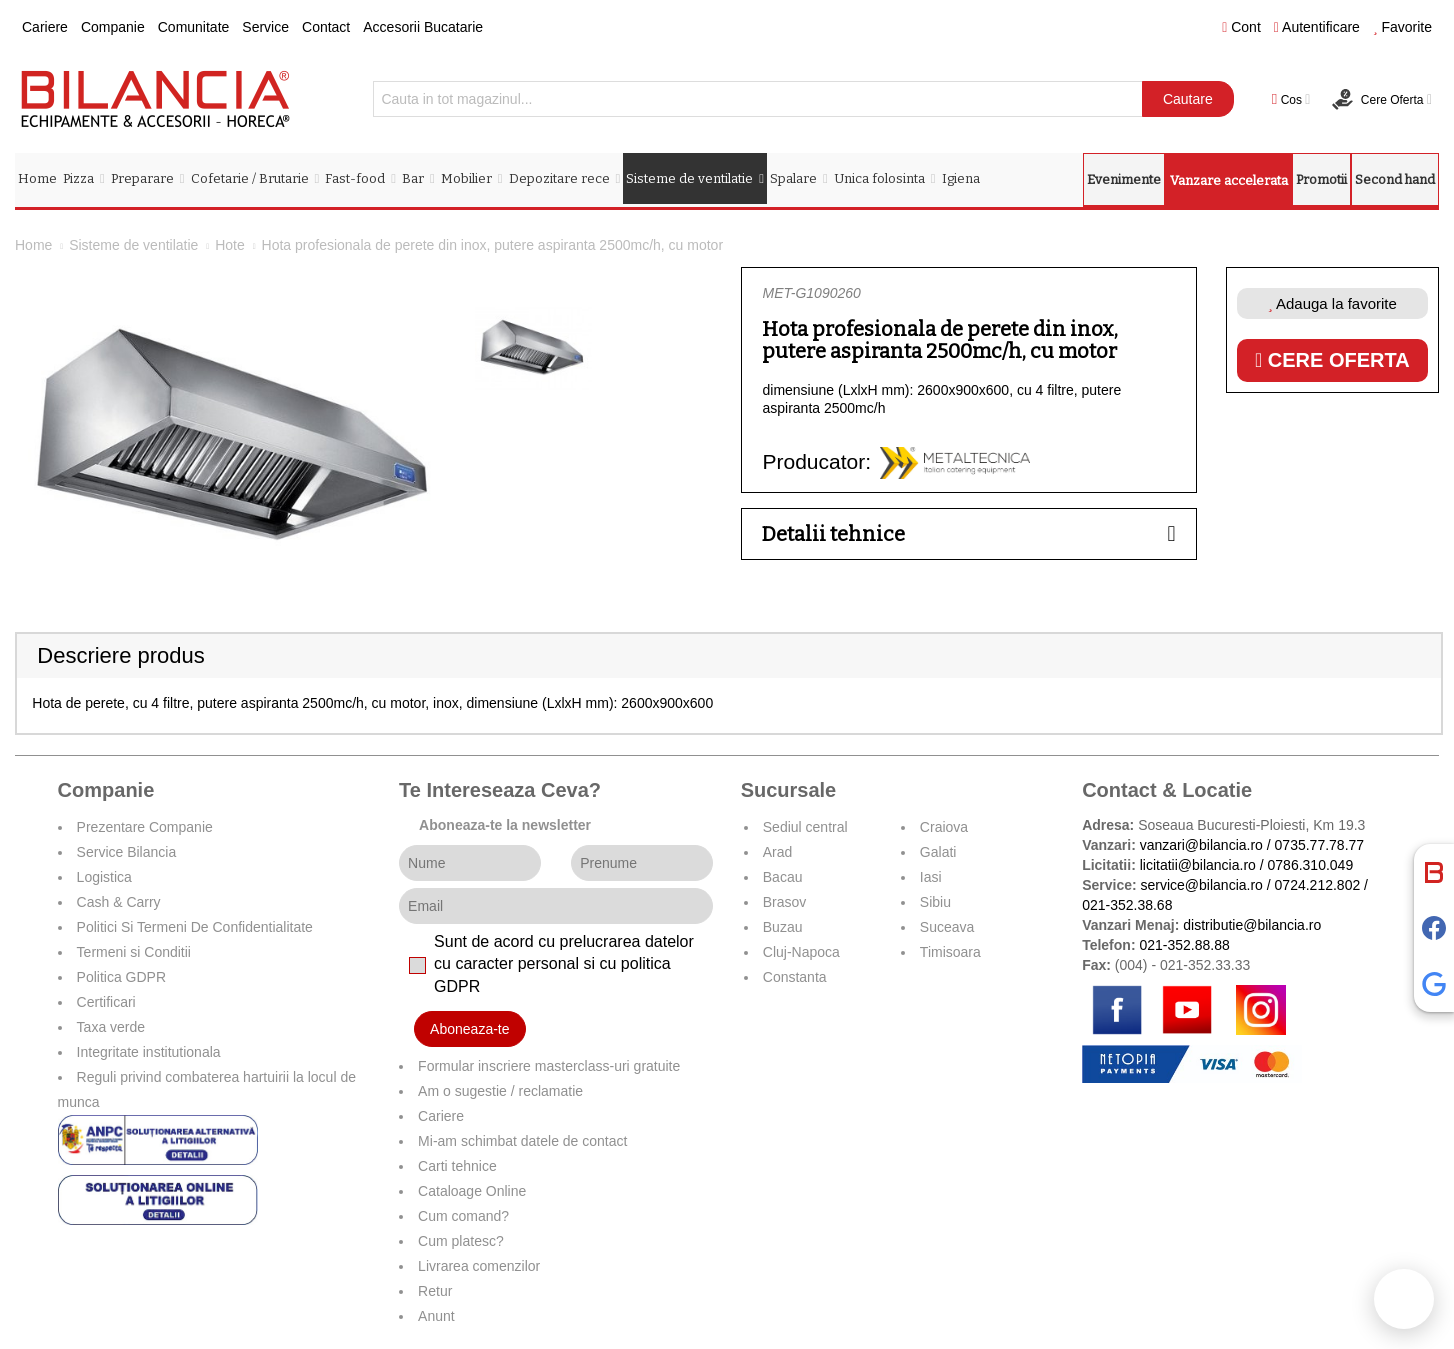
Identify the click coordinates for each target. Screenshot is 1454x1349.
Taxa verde (111, 1027)
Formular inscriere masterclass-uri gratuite (549, 1066)
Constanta (795, 977)
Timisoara (950, 952)
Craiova (944, 827)
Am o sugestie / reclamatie (500, 1091)
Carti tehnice (457, 1166)
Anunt (436, 1316)
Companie (113, 27)
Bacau (783, 877)
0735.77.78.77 (1320, 845)
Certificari (106, 1002)
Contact (326, 27)
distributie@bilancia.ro (1250, 925)
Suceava (947, 927)
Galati (938, 852)
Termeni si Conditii (134, 952)
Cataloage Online (472, 1191)
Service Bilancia (127, 852)
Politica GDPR (121, 977)
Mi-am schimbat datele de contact (522, 1141)
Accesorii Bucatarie (423, 27)
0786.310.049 (1311, 865)
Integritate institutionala (149, 1052)
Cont (1241, 27)
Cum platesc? (461, 1241)
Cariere (45, 27)
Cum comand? (463, 1216)
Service (265, 27)
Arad (778, 852)
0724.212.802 (1318, 885)
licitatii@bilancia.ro (1198, 865)
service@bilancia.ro (1202, 885)
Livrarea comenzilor (479, 1266)
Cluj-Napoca (801, 952)
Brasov (785, 902)
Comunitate (194, 27)
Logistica (104, 877)
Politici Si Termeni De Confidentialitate (195, 927)
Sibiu (935, 902)
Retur (435, 1291)
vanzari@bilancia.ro (1201, 845)
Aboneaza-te (469, 1029)
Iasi (931, 877)
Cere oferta (1332, 360)
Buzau (783, 927)
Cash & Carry (119, 902)
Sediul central (805, 827)
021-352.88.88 (1184, 945)
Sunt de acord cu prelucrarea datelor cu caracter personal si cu (564, 964)
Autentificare (1317, 27)
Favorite (1402, 27)
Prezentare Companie (145, 827)
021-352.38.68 (1127, 905)
